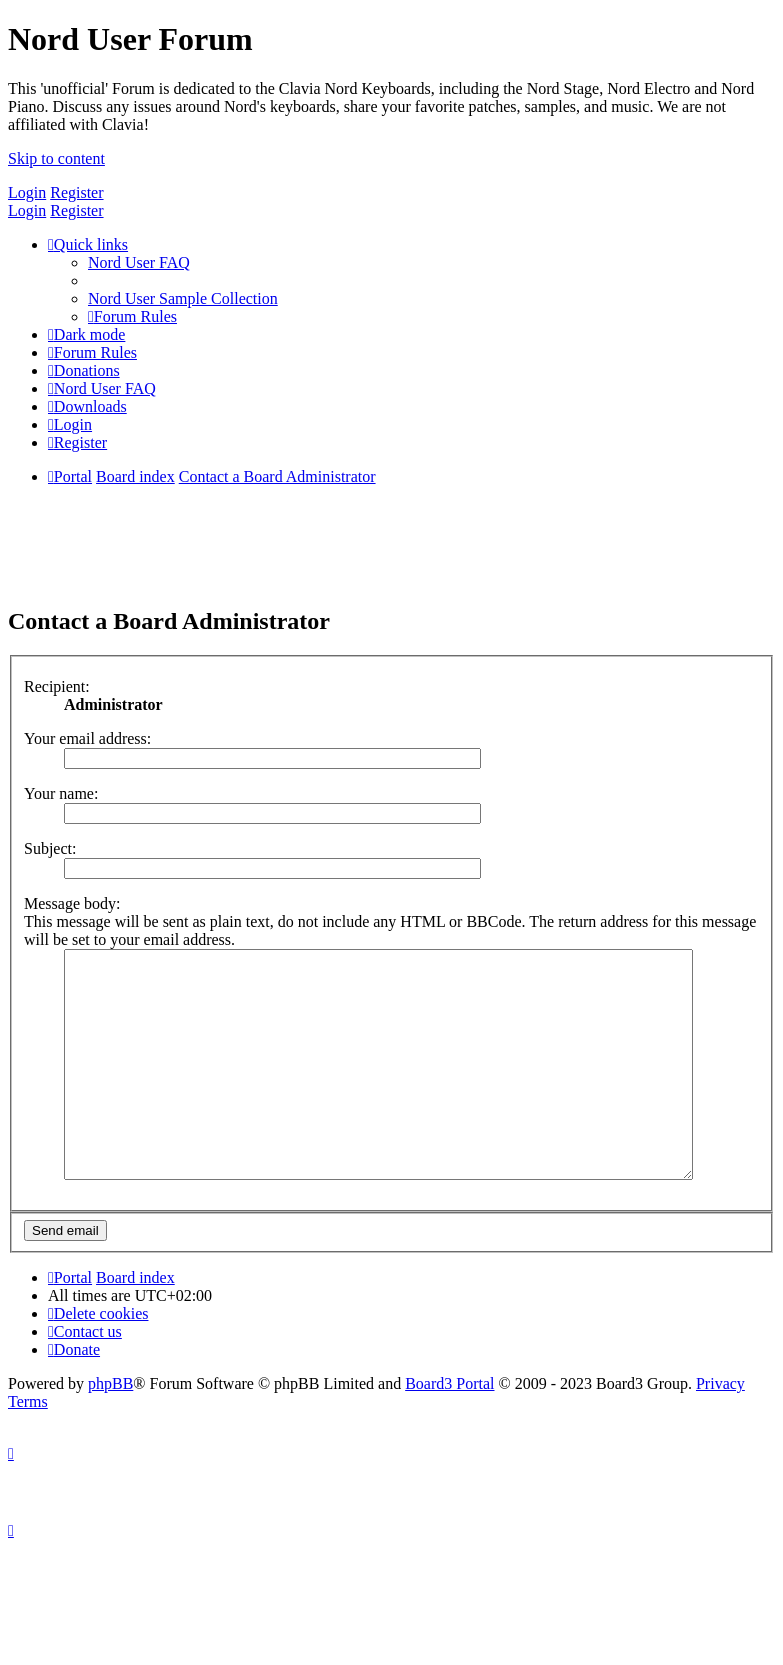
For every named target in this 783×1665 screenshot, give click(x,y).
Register (76, 192)
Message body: (72, 903)
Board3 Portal (449, 1428)
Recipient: (57, 686)
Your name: (61, 793)
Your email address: (87, 738)
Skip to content (56, 158)
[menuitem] (139, 262)
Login (27, 192)
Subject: (50, 848)
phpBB (110, 1428)
